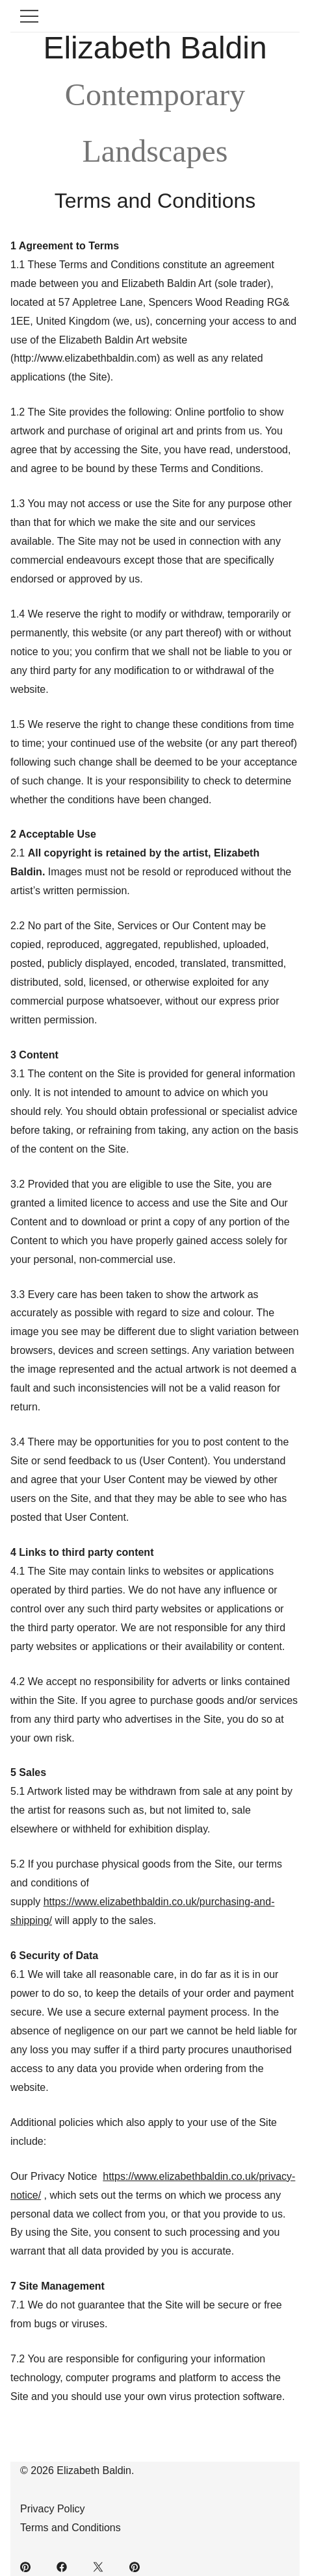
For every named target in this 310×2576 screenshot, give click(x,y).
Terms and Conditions (70, 2527)
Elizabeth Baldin (154, 48)
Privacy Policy (52, 2508)
